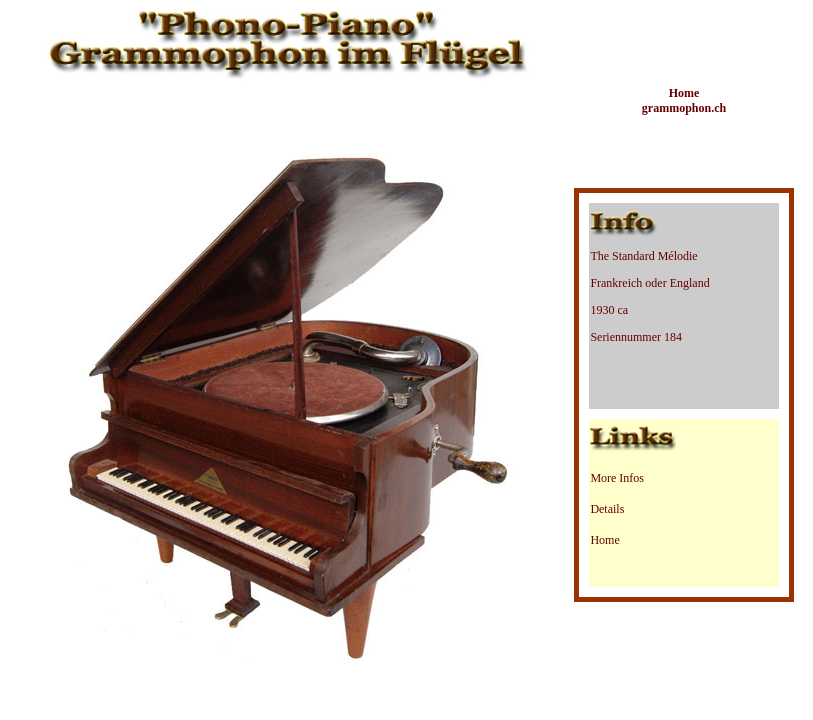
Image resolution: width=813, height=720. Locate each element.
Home (604, 540)
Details (607, 509)
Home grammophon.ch (684, 100)
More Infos (617, 478)
